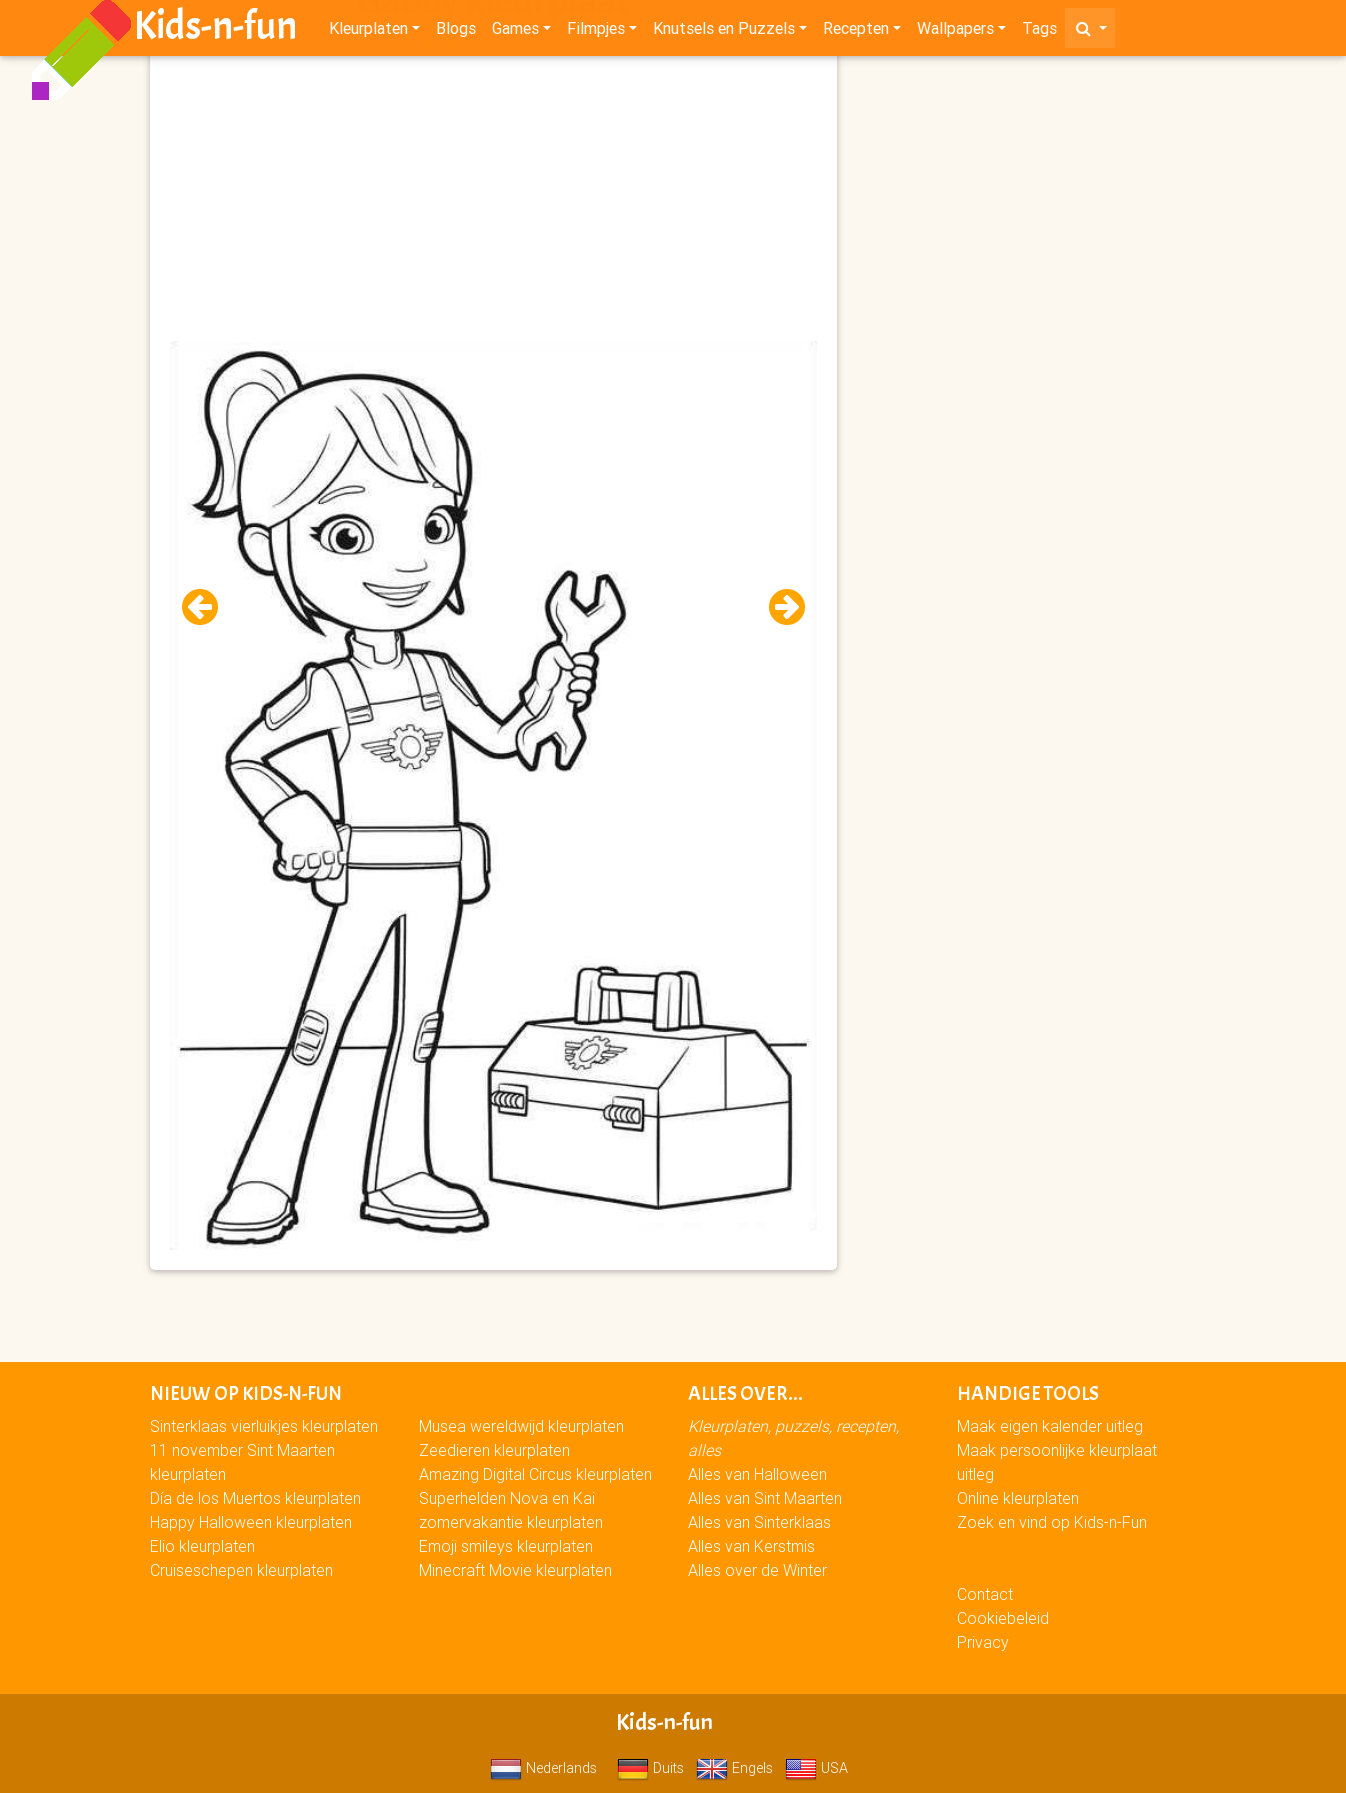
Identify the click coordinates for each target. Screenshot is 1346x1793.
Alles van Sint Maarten (765, 1498)
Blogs (456, 32)
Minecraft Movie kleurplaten (515, 1570)
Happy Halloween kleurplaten (251, 1522)
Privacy (983, 1642)
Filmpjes (596, 32)
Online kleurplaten (1018, 1498)
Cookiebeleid (1003, 1618)
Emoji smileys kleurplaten (506, 1546)
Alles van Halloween (757, 1474)
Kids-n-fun (215, 30)
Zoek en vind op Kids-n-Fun (1052, 1522)
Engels (734, 1768)
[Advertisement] (494, 201)
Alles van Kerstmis (751, 1546)
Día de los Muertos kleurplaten (255, 1498)
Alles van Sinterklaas (759, 1522)
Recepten (856, 32)
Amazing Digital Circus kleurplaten (535, 1474)
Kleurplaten (368, 32)
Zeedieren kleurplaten (494, 1450)
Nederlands (543, 1768)
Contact (985, 1594)
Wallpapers (955, 32)
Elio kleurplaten (202, 1546)
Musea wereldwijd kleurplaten (521, 1426)
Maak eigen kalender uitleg (1050, 1426)
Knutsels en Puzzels (724, 32)
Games (515, 32)
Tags (1039, 32)
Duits (650, 1768)
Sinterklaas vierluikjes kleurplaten (264, 1426)
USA (816, 1768)
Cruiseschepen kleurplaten (241, 1570)
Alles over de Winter (757, 1570)
